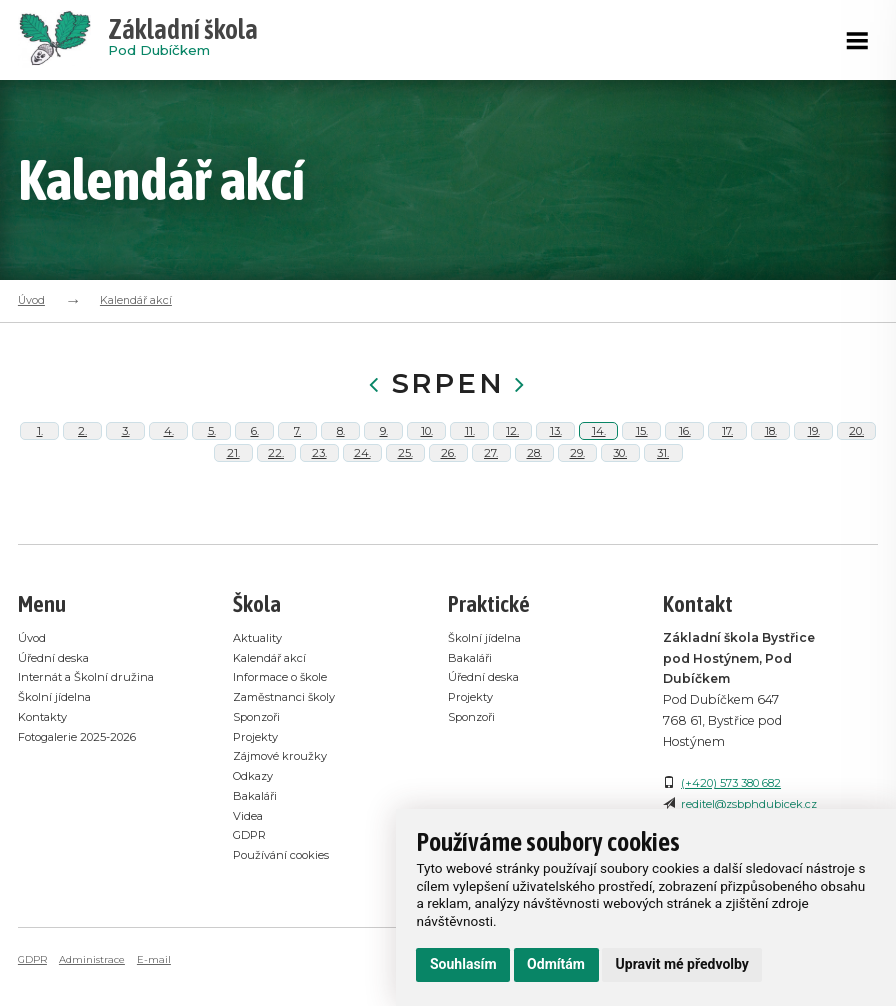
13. (556, 446)
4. (168, 446)
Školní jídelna (57, 760)
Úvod (31, 300)
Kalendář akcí (136, 300)
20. (856, 446)
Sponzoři (261, 780)
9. (383, 446)
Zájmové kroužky (286, 819)
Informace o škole (286, 740)
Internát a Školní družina (92, 740)
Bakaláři (258, 858)
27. (491, 500)
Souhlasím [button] (463, 964)
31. (663, 500)
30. (620, 500)
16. (684, 446)
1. (39, 446)
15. (641, 446)
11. (469, 446)
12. (513, 446)
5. (211, 446)
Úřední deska (56, 721)
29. (577, 500)
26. (448, 500)
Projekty (258, 799)
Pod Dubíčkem (183, 40)
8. (341, 446)
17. (727, 446)
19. (813, 446)
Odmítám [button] (556, 964)
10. (427, 446)
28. (534, 500)
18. (771, 446)
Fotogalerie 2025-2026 (86, 799)
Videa (250, 878)
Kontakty (46, 780)
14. (598, 446)
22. (276, 500)
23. (319, 500)
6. (254, 446)
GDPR (252, 897)
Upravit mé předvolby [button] (682, 964)
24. (362, 500)
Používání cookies (286, 917)
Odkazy (256, 838)
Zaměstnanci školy (290, 760)
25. (405, 500)
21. (233, 500)
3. (126, 446)
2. (83, 446)
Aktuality (260, 701)
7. (297, 446)
